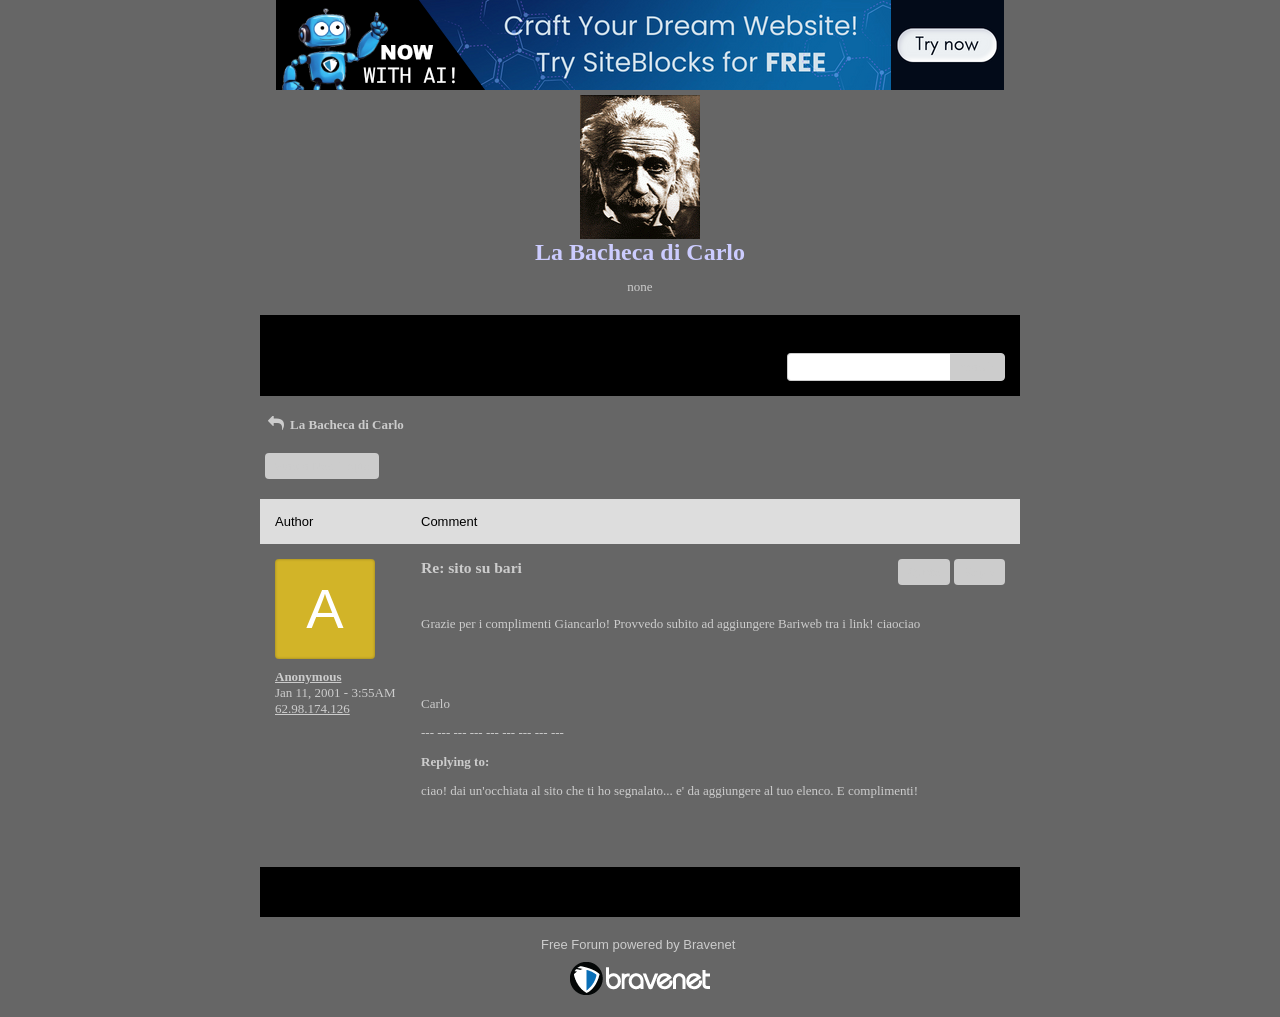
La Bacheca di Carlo (334, 424)
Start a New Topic (322, 465)
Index (400, 337)
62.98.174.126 (312, 708)
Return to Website (321, 337)
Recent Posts (308, 360)
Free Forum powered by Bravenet (640, 944)
